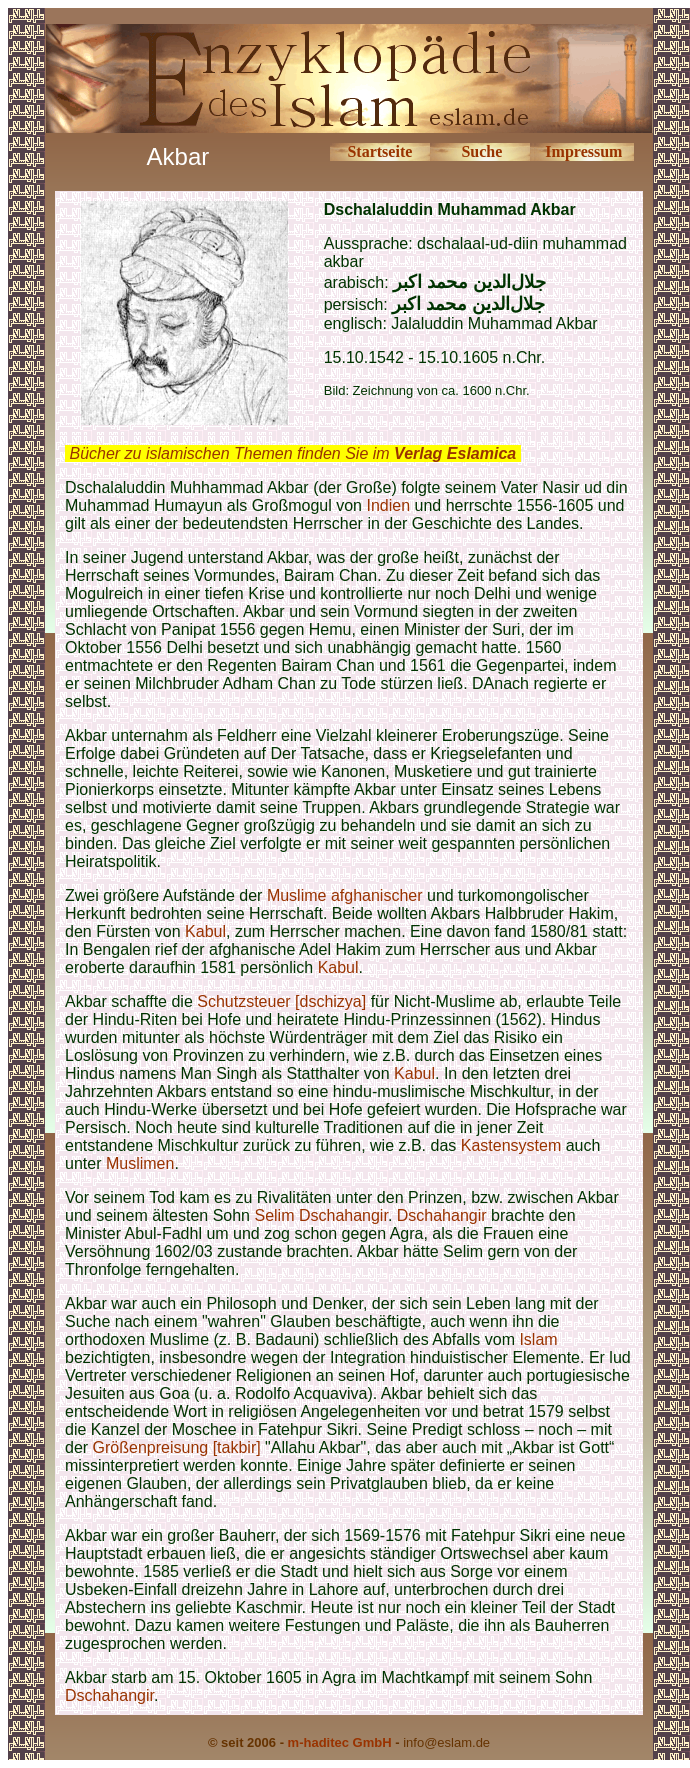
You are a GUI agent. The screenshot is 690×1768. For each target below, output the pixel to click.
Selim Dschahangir (320, 1215)
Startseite (379, 151)
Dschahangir (442, 1215)
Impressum (583, 151)
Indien (388, 505)
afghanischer (377, 895)
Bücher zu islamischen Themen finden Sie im (292, 453)
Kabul (205, 931)
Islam (538, 1339)
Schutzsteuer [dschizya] (281, 1001)
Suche (481, 151)
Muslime (297, 895)
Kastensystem (511, 1145)
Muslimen (140, 1163)
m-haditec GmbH (340, 1742)
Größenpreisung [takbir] (177, 1447)
